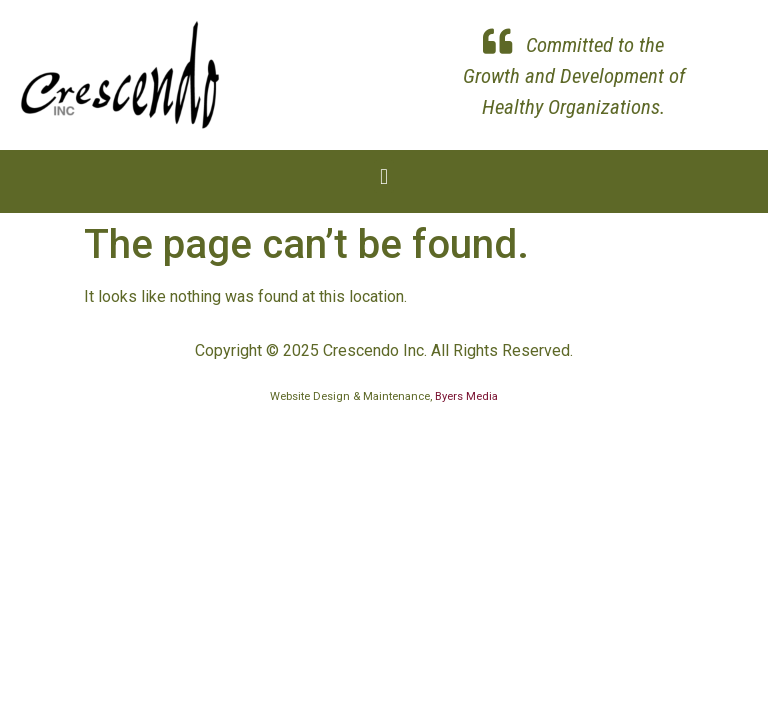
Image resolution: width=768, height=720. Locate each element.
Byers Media (466, 396)
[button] (383, 176)
